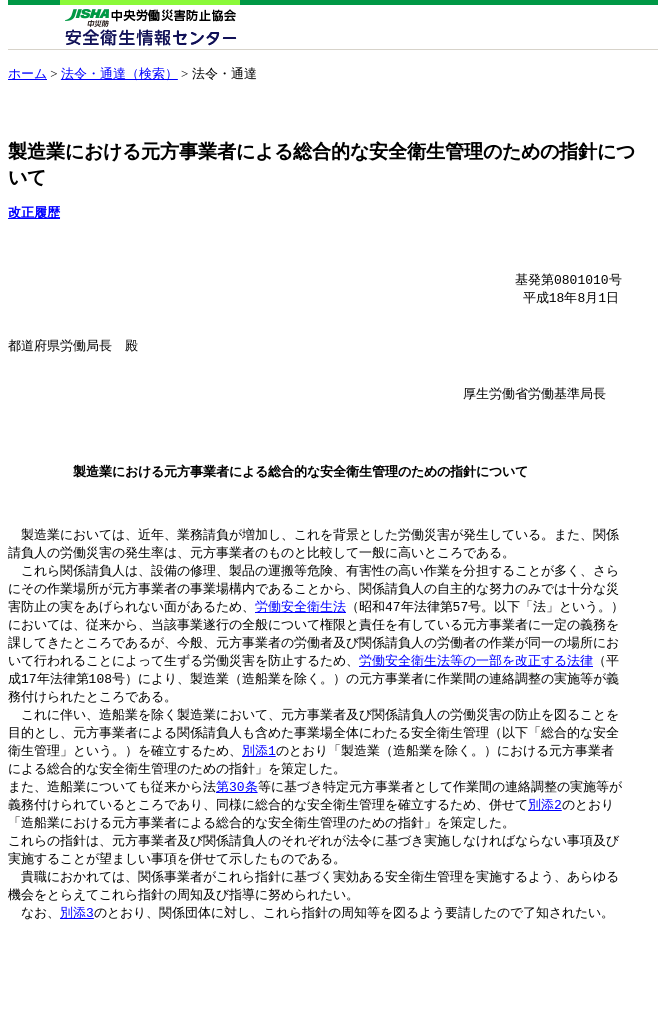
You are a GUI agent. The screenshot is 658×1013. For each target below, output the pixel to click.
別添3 (77, 972)
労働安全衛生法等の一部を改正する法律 (476, 706)
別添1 (259, 801)
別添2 (545, 858)
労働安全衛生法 (300, 649)
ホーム (27, 73)
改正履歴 (34, 212)
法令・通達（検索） (119, 73)
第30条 (237, 839)
